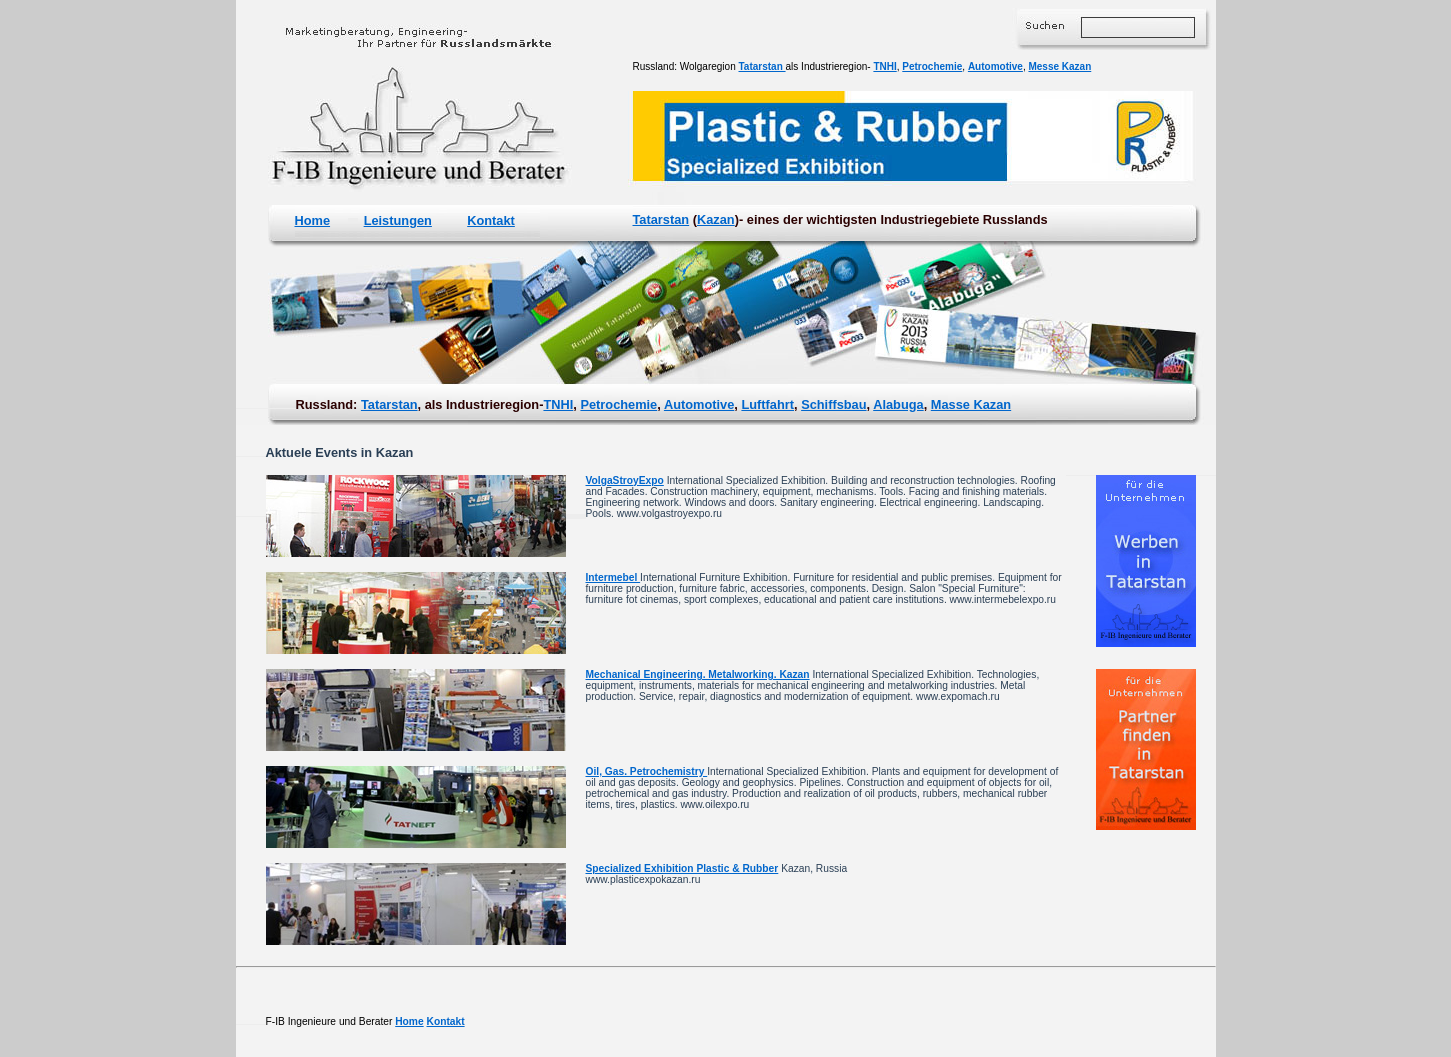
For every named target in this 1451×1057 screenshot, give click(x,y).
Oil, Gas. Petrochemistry (647, 771)
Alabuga (898, 404)
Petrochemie (932, 66)
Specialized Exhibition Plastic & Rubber (682, 868)
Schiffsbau (833, 404)
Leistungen (398, 220)
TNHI (884, 66)
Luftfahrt (767, 404)
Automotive (995, 66)
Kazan (716, 219)
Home (313, 220)
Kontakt (491, 220)
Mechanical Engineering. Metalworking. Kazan (698, 674)
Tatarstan (762, 66)
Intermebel (613, 577)
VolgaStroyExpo (625, 480)
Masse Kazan (971, 404)
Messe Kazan (1059, 66)
